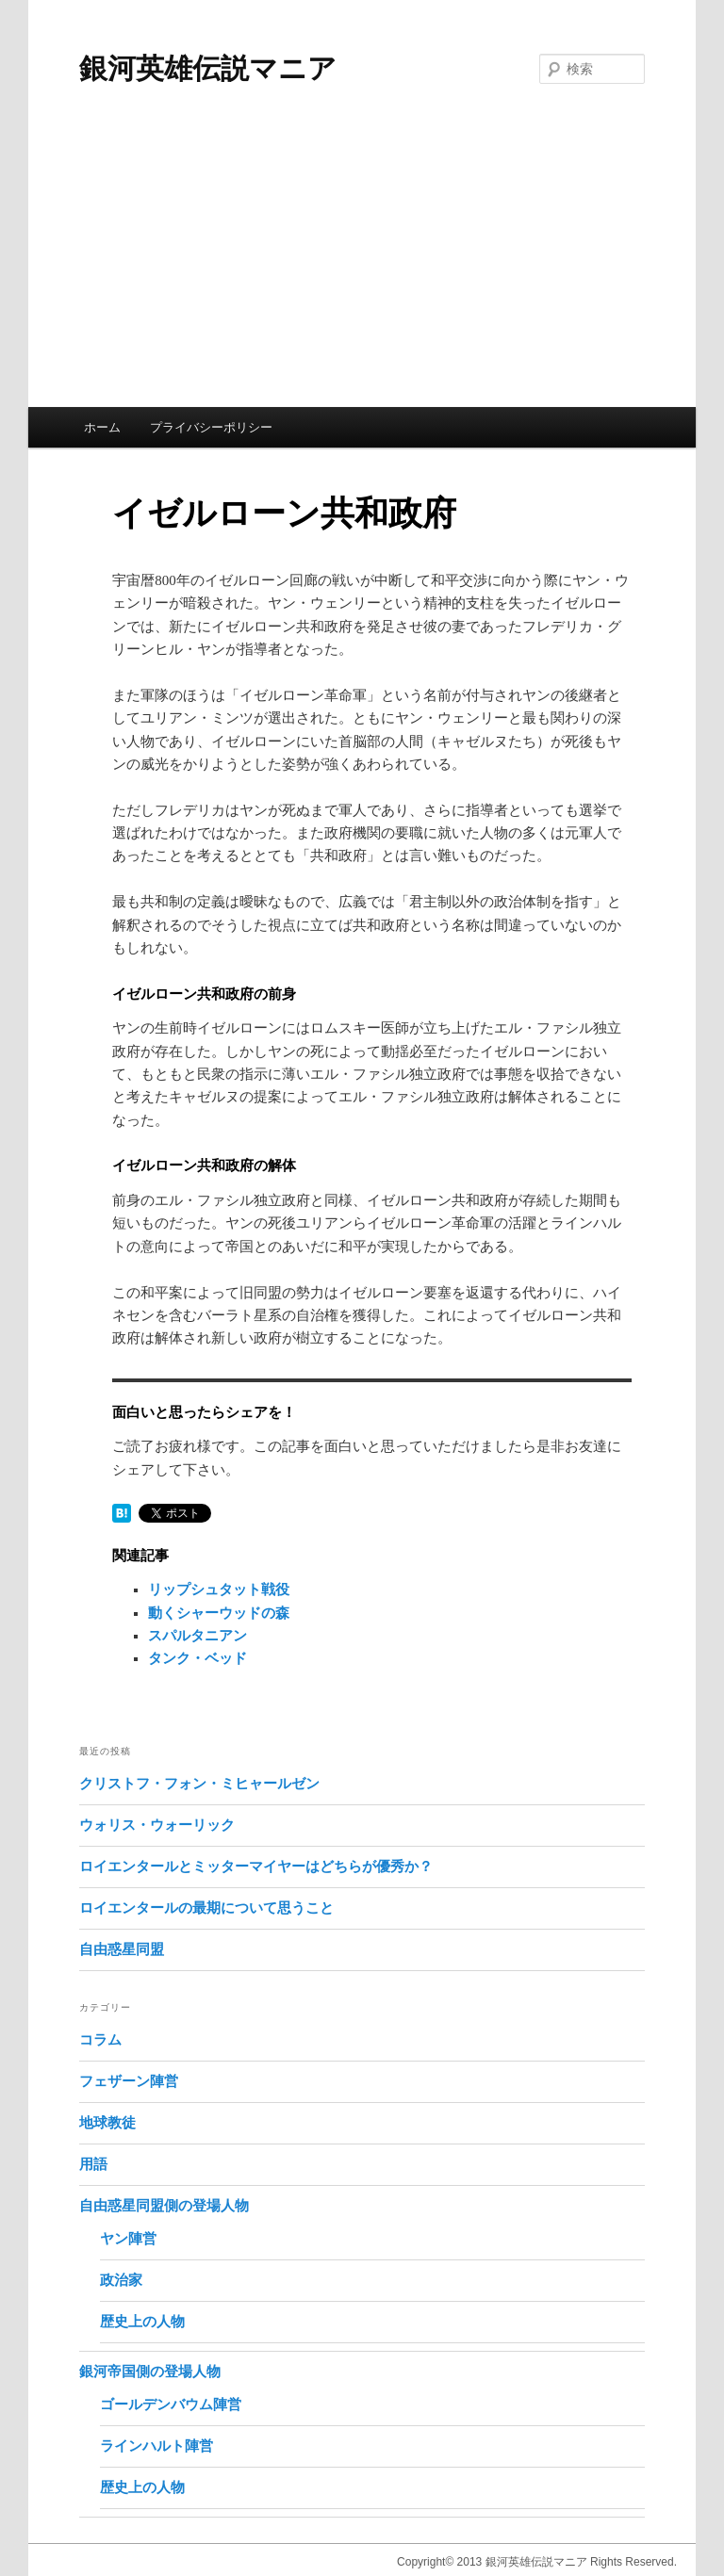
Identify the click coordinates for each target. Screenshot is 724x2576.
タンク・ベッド (197, 1658)
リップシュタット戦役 (218, 1589)
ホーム (102, 427)
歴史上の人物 (142, 2321)
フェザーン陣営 (128, 2081)
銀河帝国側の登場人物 (150, 2371)
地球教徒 (107, 2122)
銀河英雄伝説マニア (208, 68)
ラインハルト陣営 (156, 2446)
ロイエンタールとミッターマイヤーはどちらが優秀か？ (256, 1866)
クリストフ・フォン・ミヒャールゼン (199, 1783)
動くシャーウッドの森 (218, 1613)
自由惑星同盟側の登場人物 (164, 2205)
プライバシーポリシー (211, 427)
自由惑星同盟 (121, 1949)
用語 (93, 2164)
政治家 (121, 2280)
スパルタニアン (197, 1635)
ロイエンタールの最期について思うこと (206, 1908)
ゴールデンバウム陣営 (170, 2404)
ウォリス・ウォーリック (157, 1825)
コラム (100, 2039)
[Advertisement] (362, 266)
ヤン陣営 (128, 2238)
